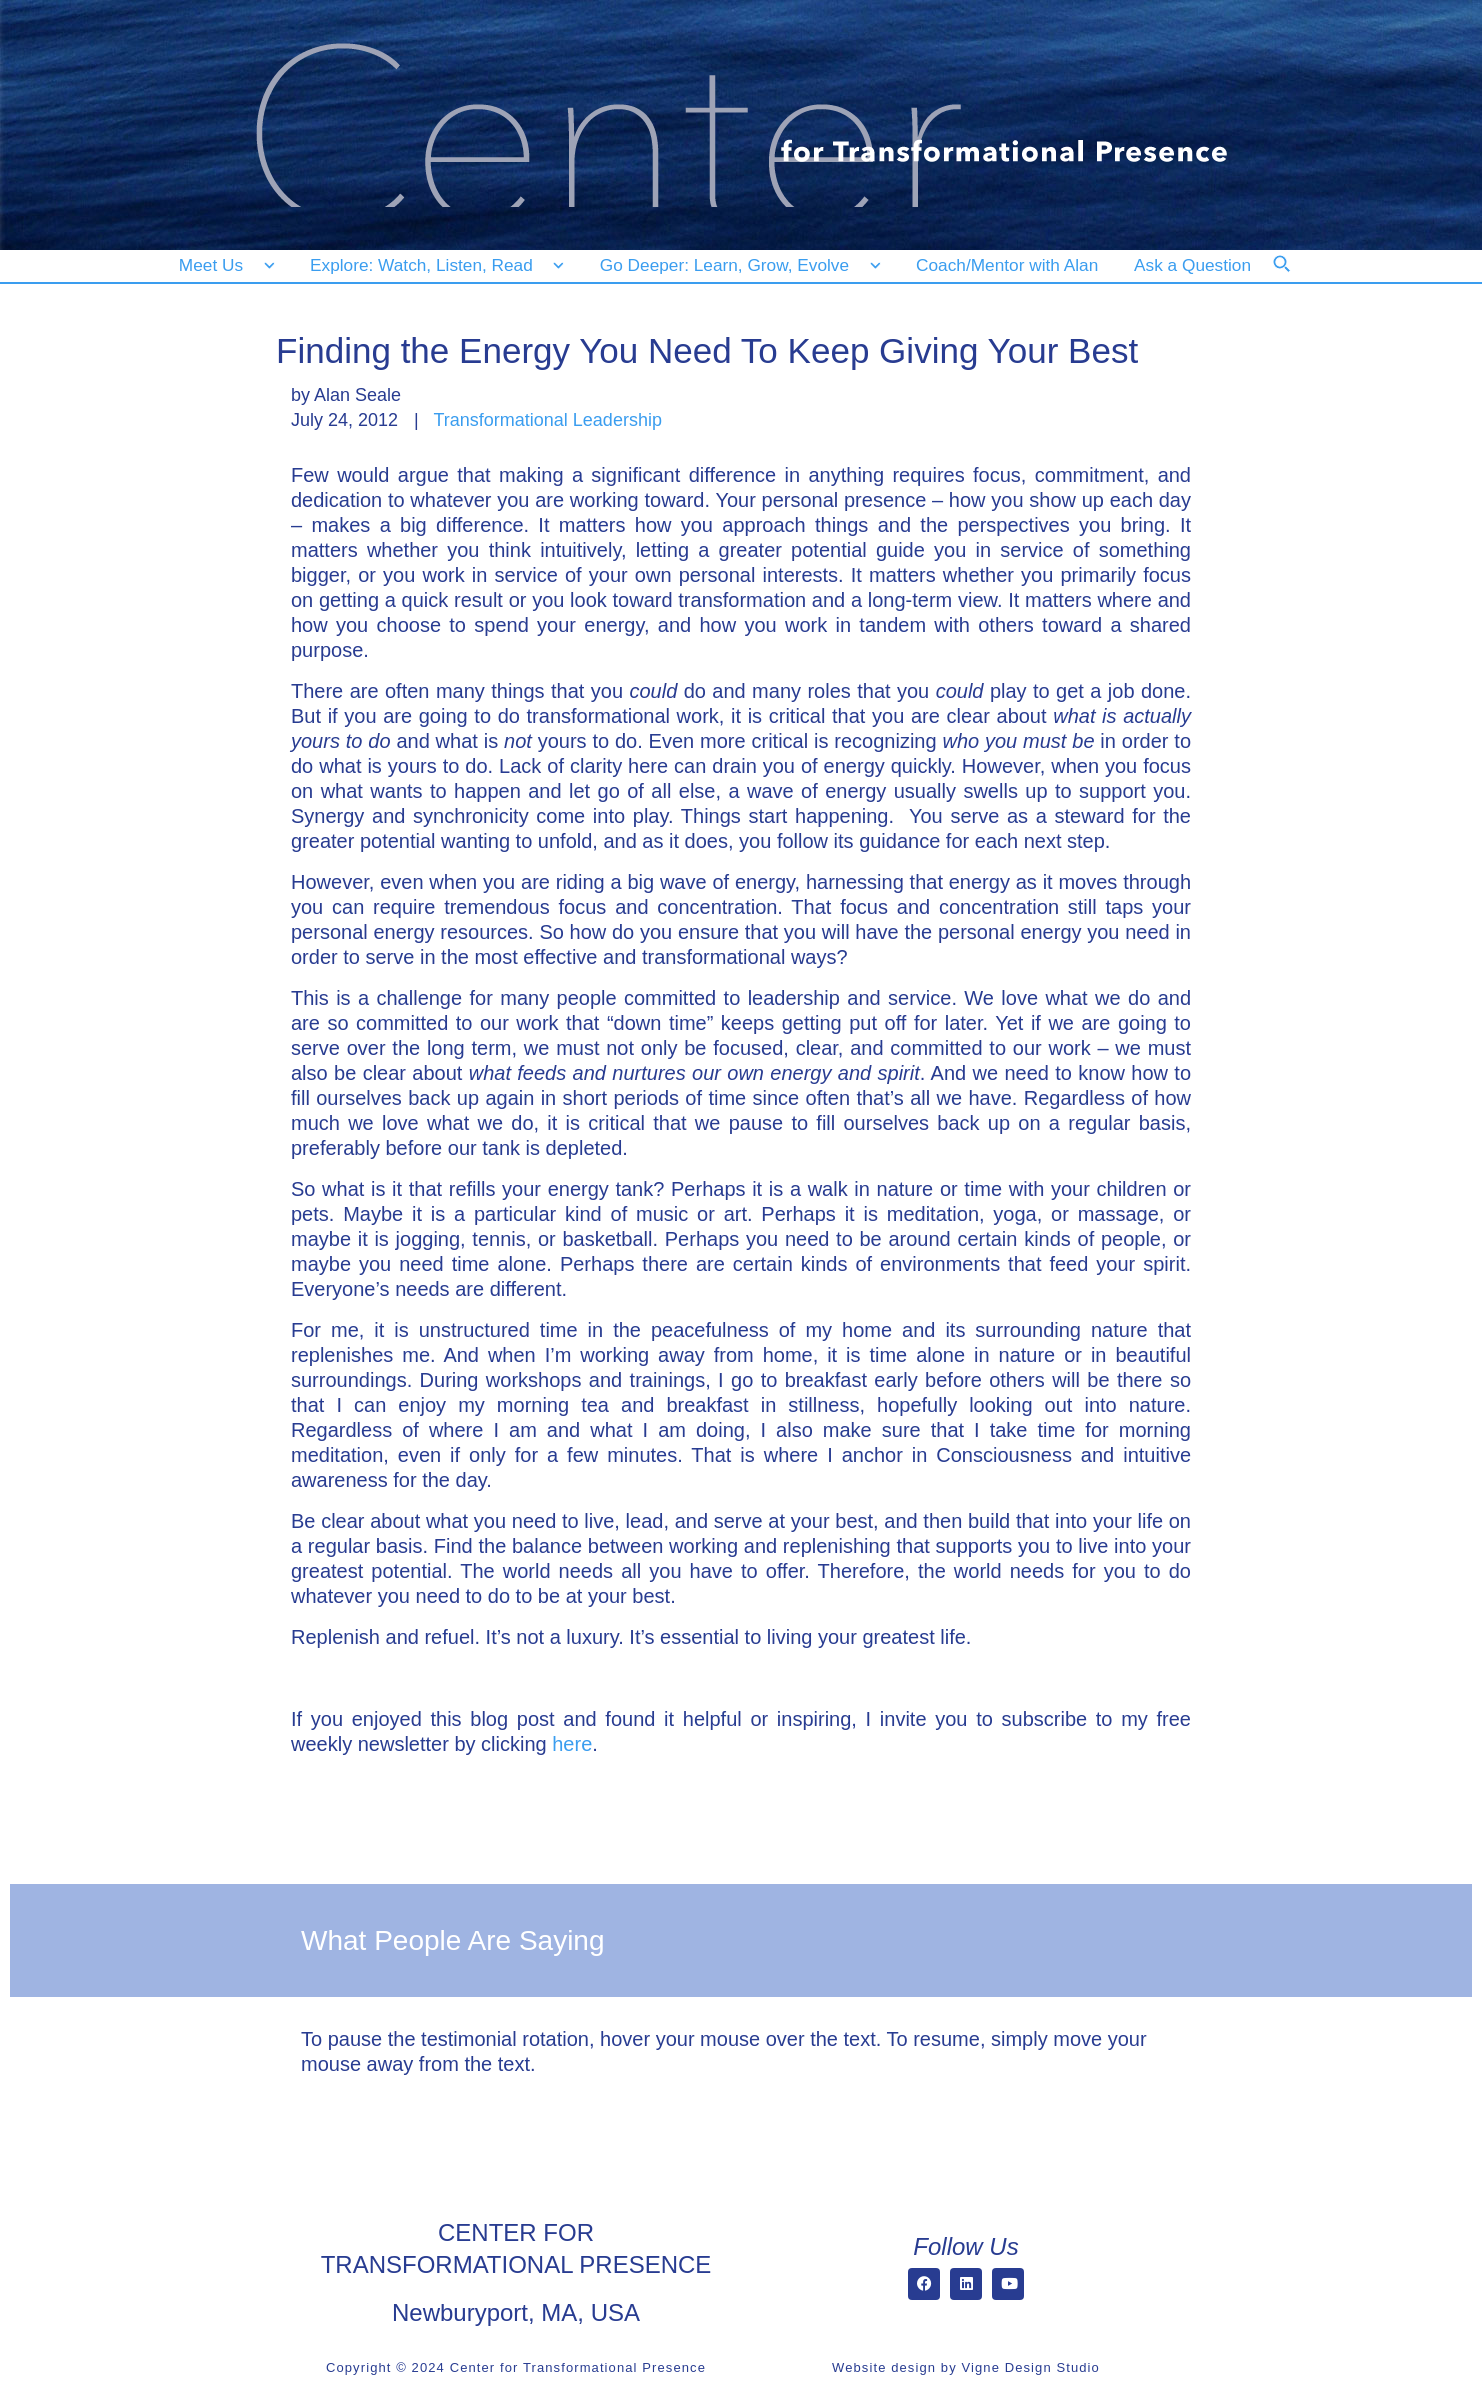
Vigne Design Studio (1030, 2367)
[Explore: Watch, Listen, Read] (433, 265)
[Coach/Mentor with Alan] (1007, 265)
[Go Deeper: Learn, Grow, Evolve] (736, 265)
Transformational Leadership (547, 420)
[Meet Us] (226, 265)
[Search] (1295, 277)
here (572, 1744)
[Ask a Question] (1196, 265)
